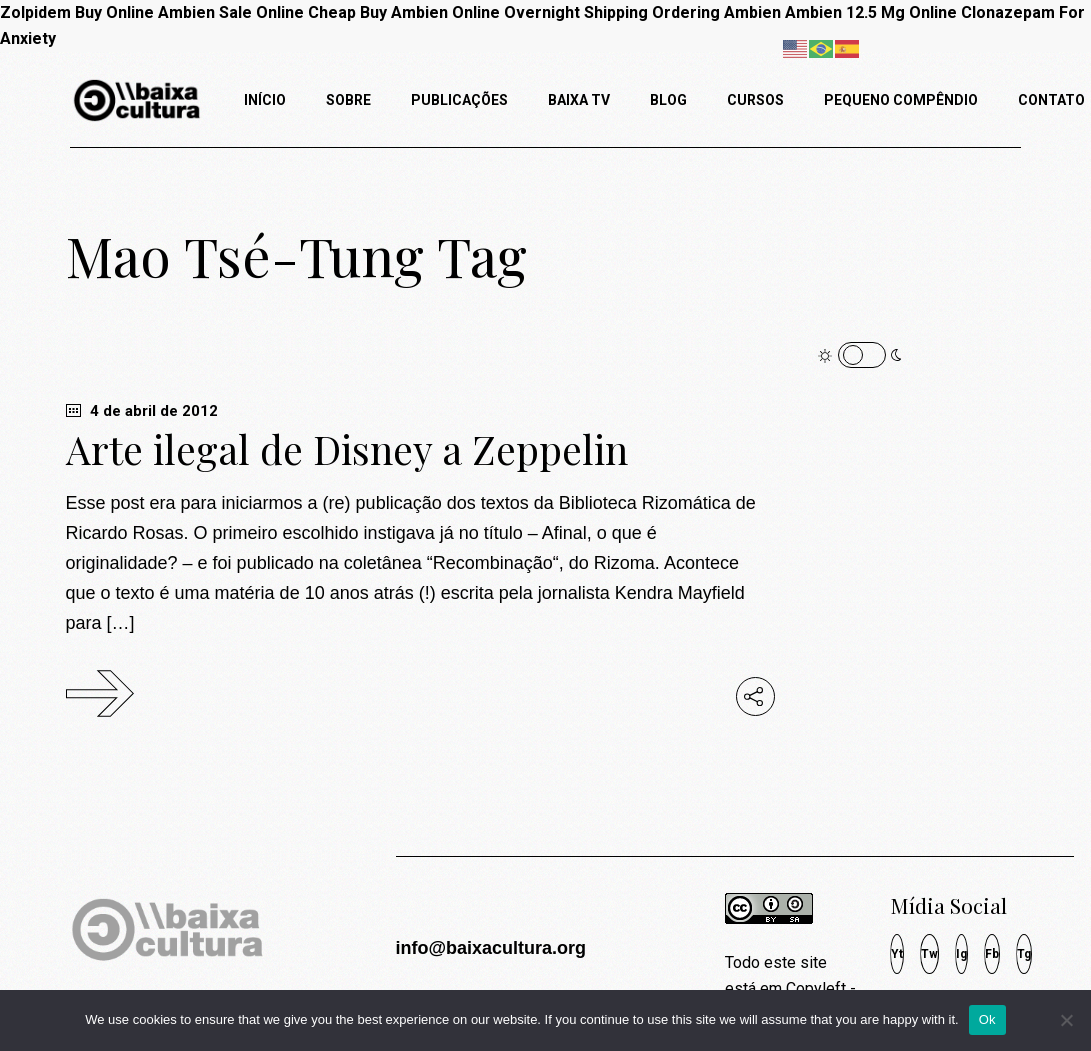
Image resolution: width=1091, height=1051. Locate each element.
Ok (987, 1019)
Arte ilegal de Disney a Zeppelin (347, 449)
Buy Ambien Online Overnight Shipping (504, 12)
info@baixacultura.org (490, 948)
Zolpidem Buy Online (77, 12)
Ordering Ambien (716, 12)
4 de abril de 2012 (142, 411)
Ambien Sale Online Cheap (257, 12)
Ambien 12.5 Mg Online (871, 12)
